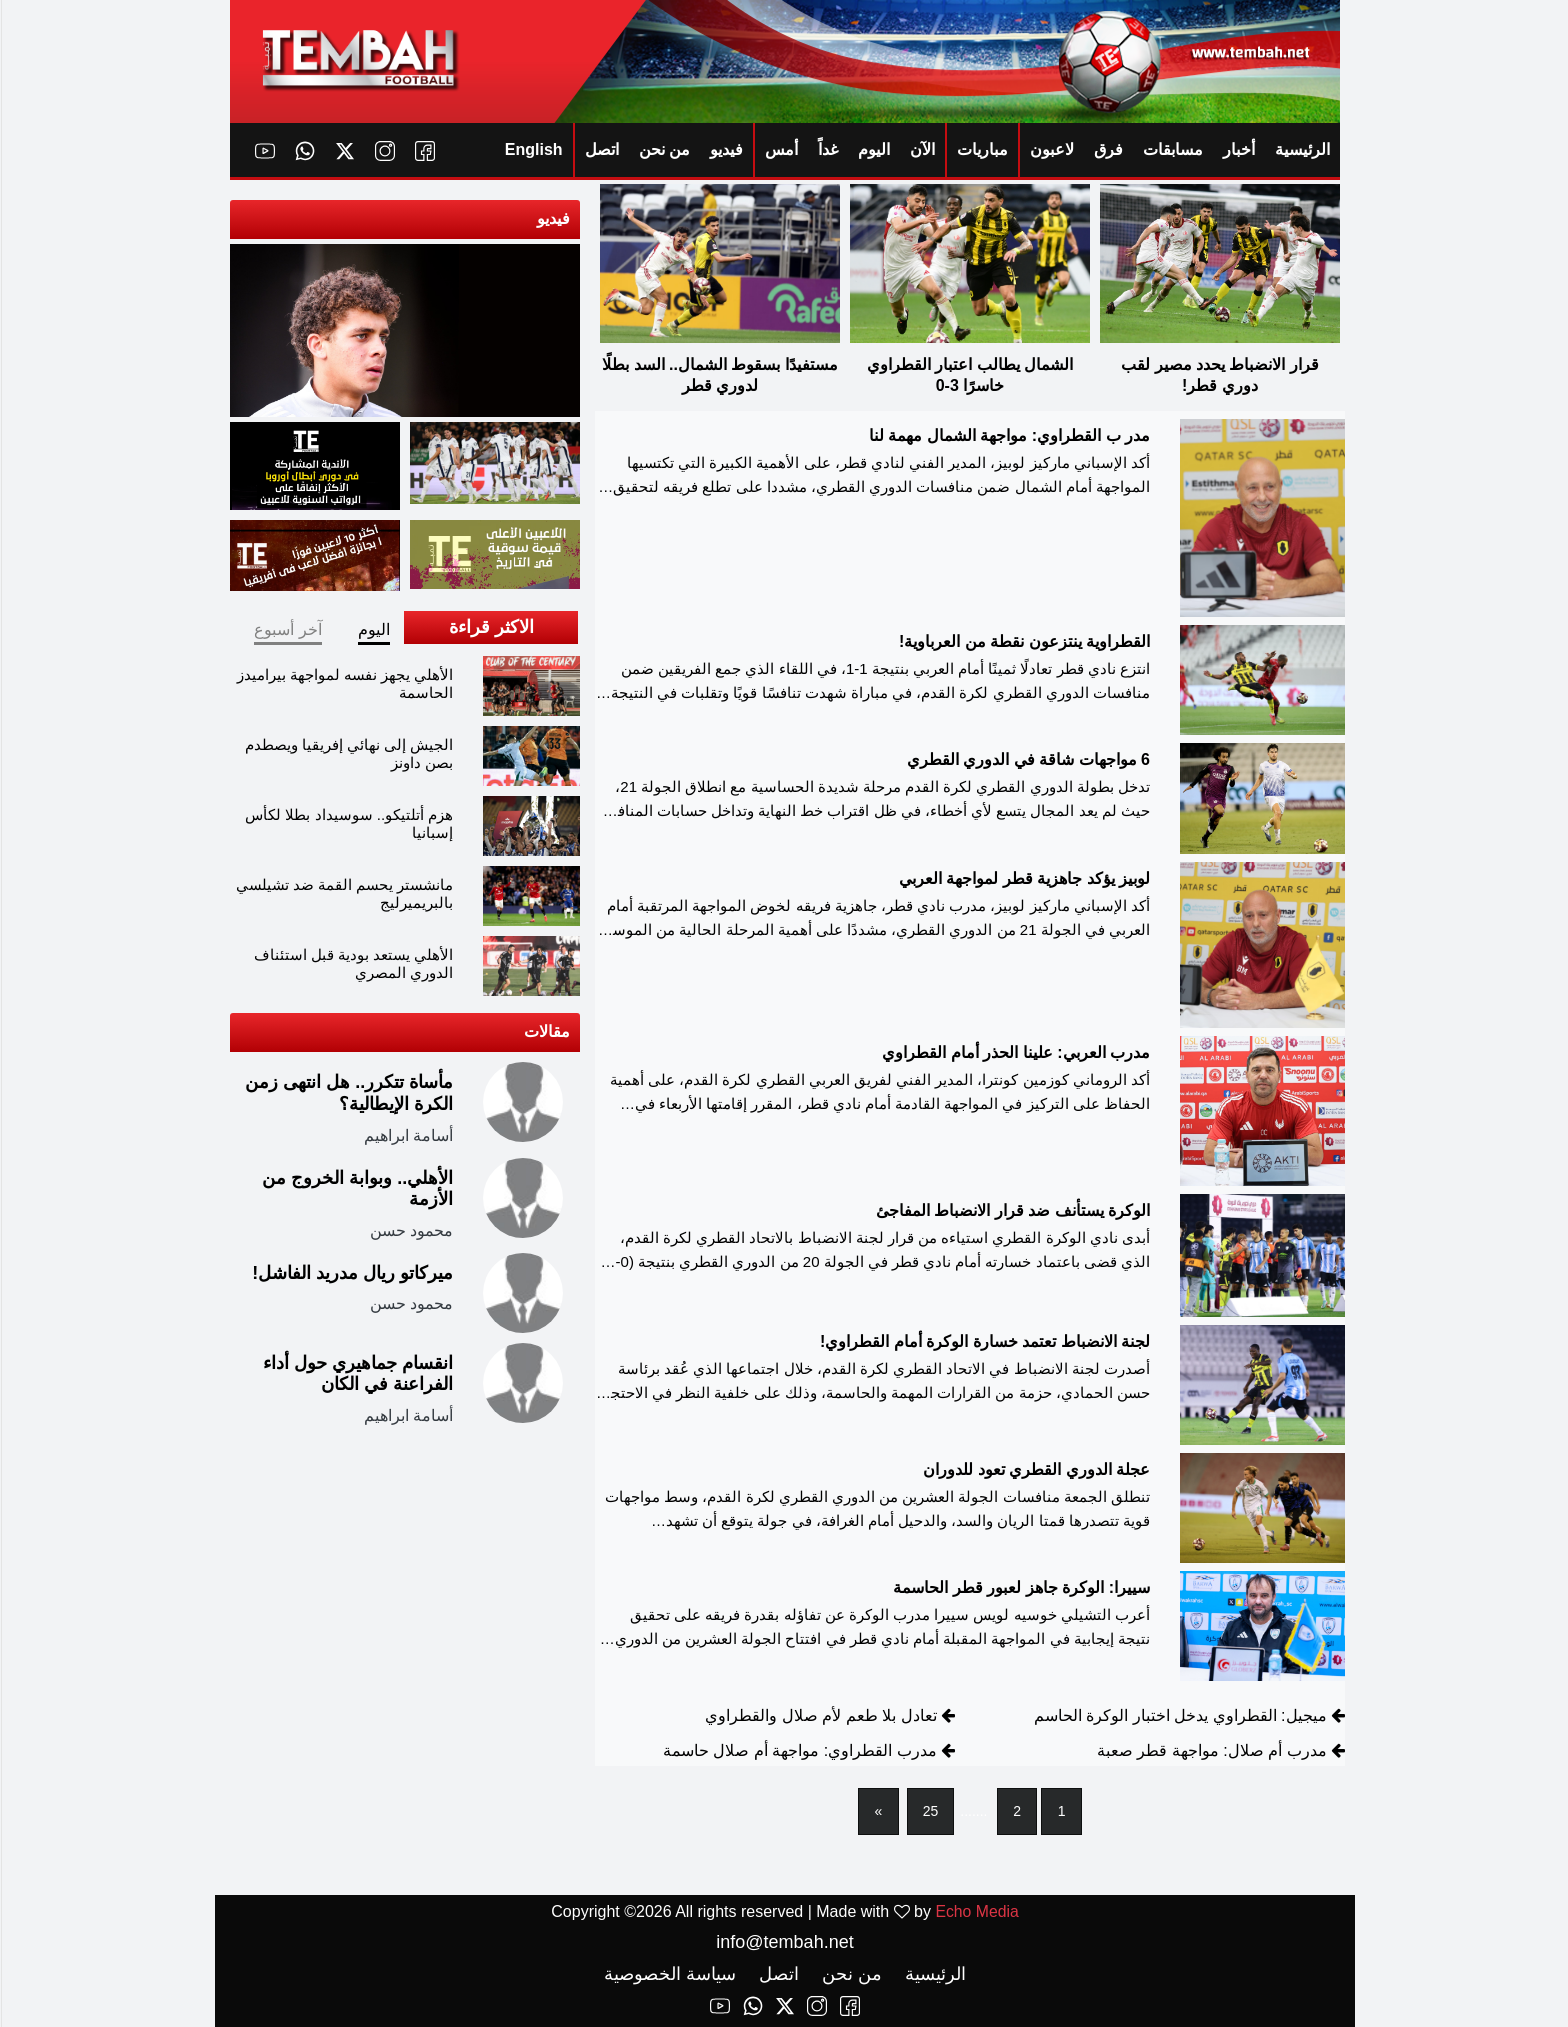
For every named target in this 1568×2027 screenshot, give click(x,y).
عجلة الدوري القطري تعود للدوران (1035, 1470)
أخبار (1238, 149)
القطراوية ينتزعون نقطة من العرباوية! (1023, 642)
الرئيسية (1301, 149)
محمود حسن (410, 1230)
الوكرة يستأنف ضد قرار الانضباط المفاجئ (1012, 1210)
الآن (921, 149)
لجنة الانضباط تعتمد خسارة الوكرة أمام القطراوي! (984, 1342)
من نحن (663, 149)
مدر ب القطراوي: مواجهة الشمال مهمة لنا (1008, 435)
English (533, 149)
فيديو (725, 149)
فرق (1107, 149)
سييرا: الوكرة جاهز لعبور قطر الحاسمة (1020, 1587)
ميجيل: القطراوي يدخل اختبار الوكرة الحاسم (1179, 1716)
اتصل (601, 149)
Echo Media (976, 1911)
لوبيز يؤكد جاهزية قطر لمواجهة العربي (1023, 879)
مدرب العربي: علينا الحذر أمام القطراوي (1015, 1052)
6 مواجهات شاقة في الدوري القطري (1027, 760)
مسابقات (1172, 149)
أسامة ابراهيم (407, 1134)
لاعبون (1051, 149)
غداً (827, 149)
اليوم (873, 149)
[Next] (878, 1812)
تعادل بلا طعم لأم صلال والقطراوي (819, 1716)
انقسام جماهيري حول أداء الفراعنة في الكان (357, 1374)
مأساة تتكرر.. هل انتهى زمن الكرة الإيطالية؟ (348, 1093)
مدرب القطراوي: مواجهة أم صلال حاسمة (799, 1751)
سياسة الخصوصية (669, 1974)
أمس (780, 149)
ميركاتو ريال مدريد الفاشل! (351, 1273)
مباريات (981, 149)
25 (930, 1812)
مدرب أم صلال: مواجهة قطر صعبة (1211, 1751)
